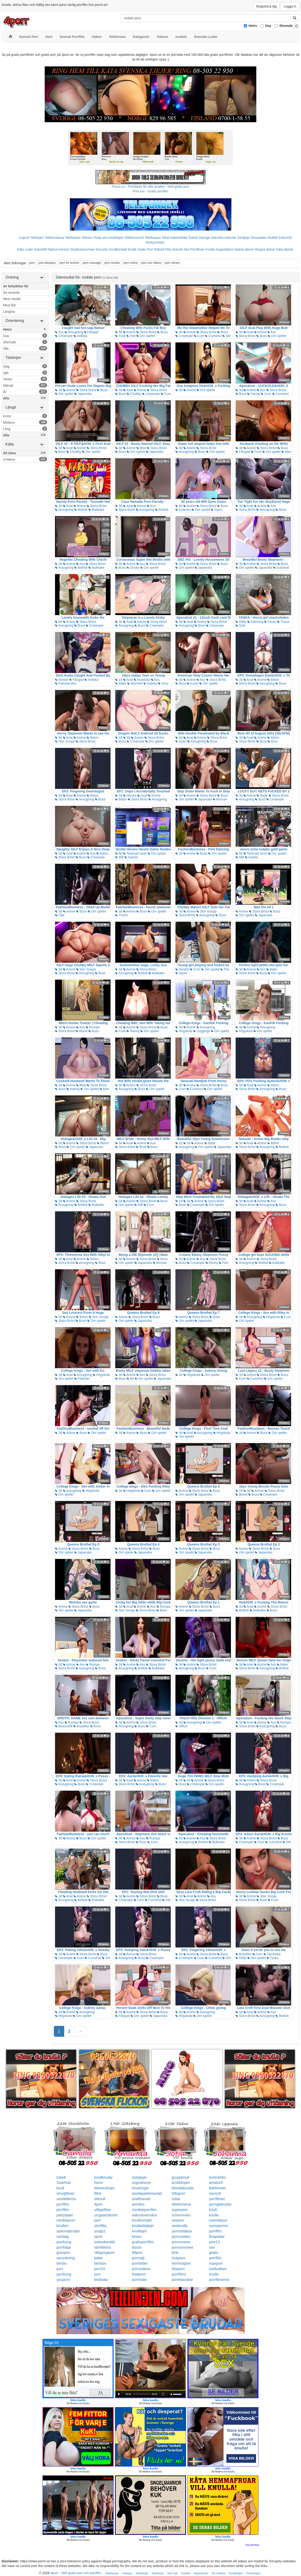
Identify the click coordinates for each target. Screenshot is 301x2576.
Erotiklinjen (236, 2573)
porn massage (92, 262)
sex (212, 2247)
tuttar (176, 2199)
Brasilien (81, 1726)
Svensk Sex (180, 249)
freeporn (139, 2274)
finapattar (217, 2237)
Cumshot (213, 336)
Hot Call (172, 2573)
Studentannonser (82, 249)
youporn (63, 2280)
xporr (98, 2237)
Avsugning (74, 332)
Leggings (201, 1031)
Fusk (120, 336)
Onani (270, 622)
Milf (119, 857)
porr (97, 2220)
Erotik (132, 249)
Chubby (134, 394)
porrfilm (62, 2204)
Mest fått (9, 305)
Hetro (253, 26)
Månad (25, 385)
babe (98, 2258)
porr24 (99, 2269)
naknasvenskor (144, 2215)
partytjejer (64, 2215)
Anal (248, 332)
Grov (163, 683)
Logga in (290, 6)
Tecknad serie (135, 853)
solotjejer (139, 2177)
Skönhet (135, 683)
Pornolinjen (253, 2573)
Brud (141, 1147)
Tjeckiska (272, 1954)
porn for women (69, 262)
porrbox (138, 2204)
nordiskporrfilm (144, 2210)
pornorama (181, 2242)
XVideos (25, 459)
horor (98, 2183)
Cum (199, 336)
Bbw (141, 448)
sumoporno (218, 2226)
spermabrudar (68, 2231)
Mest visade (12, 299)
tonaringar (140, 2188)
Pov (224, 969)
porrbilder (140, 2263)
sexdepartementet (147, 2193)
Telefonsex (73, 237)
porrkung (63, 2242)
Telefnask (158, 2573)
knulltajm (139, 2231)
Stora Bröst (146, 332)
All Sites (25, 453)
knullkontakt (142, 2220)
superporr (180, 2210)
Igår (25, 372)
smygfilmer (65, 2193)
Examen (183, 509)
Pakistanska (65, 683)
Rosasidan (258, 237)
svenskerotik (104, 2242)
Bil (118, 853)
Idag (25, 366)
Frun (149, 1205)
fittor (97, 2193)
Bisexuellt (63, 1726)
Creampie (64, 336)
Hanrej (253, 394)
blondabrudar (183, 2188)
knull (60, 2188)
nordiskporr (65, 2220)
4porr (98, 2204)
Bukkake (96, 509)
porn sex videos (151, 262)
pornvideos (141, 2269)
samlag (62, 2237)
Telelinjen (37, 237)
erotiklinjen (181, 2183)
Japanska (83, 394)
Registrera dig (266, 6)
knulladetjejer (143, 2226)
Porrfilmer (197, 249)
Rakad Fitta (162, 249)
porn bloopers (47, 262)
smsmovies (181, 2215)
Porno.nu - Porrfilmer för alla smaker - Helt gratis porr (150, 186)
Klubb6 (273, 237)
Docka (133, 567)
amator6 (216, 2183)
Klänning (255, 622)
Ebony (212, 1263)
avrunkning (65, 2258)
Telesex (87, 237)
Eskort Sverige (199, 237)
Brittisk (80, 509)
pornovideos (182, 2231)
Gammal (281, 567)
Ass (59, 332)
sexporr (178, 2220)
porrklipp (63, 2247)
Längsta (9, 311)
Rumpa (93, 1027)
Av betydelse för (15, 286)
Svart (180, 741)
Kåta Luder (25, 249)
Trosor (283, 622)
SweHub (63, 2183)
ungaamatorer (106, 2215)
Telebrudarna (54, 237)
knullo (214, 2215)
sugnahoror (141, 2183)
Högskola (183, 1031)
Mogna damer (265, 249)
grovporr (63, 2253)
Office (181, 1726)
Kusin (192, 683)
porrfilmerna (219, 2280)
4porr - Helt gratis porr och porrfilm (76, 2573)
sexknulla (179, 2226)
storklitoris (102, 2247)
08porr (137, 2253)
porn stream (172, 262)
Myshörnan (201, 2573)
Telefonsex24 (134, 237)
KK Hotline (218, 2573)
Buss (162, 332)
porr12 (214, 2242)
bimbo (61, 2263)
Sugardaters (224, 249)
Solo (241, 625)
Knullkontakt (118, 249)
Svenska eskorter (223, 237)
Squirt (181, 973)
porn (32, 262)
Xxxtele (185, 2573)
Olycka (130, 795)
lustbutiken (218, 2269)
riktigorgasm (104, 2253)
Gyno (216, 509)
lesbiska (101, 2280)
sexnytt (215, 2193)
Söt (226, 336)
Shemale (286, 26)
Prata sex (100, 237)
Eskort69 (40, 249)
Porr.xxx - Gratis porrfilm (150, 191)
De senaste (11, 292)
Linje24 (24, 237)
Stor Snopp (65, 741)
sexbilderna (66, 2199)
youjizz (100, 2231)
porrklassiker (182, 2280)
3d (118, 332)
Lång (25, 428)
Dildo (241, 622)
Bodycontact (155, 242)
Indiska (80, 336)
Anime (129, 332)
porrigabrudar (220, 2204)
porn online (131, 262)
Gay (268, 26)
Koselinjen (116, 237)
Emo (273, 741)
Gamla (131, 857)
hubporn (179, 2258)
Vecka (25, 379)
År (25, 391)
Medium (25, 422)
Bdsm (273, 680)
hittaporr (179, 2193)
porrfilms (179, 2274)
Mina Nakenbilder (175, 237)
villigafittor (102, 2210)
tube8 (61, 2177)
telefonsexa (181, 2204)
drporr (137, 2247)
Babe (120, 683)
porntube (139, 2280)
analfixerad (141, 2199)
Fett (131, 336)
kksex (137, 2237)
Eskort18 (285, 237)
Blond (81, 1031)
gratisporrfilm (143, 2242)
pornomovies (182, 2247)
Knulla (210, 249)
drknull (99, 2199)
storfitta (100, 2226)
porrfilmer (217, 2199)
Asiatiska (142, 680)
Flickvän (82, 1378)
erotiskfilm (217, 2177)
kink (175, 2253)
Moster (61, 680)
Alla (25, 348)
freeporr (178, 2269)
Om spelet (145, 336)
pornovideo (181, 2237)
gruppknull (180, 2177)
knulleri (62, 2226)
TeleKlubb (142, 2573)
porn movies (112, 262)
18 (118, 680)
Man (286, 452)
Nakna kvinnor (58, 249)
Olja (59, 915)
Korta (25, 416)
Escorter (102, 249)
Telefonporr (153, 237)
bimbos (100, 2263)
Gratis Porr (145, 249)
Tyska (272, 1958)
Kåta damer (284, 249)
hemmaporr (181, 2263)
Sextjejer (243, 237)
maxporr (216, 2263)
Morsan (220, 799)
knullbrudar (103, 2177)
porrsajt (138, 2258)
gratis (213, 2253)
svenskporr (218, 2220)
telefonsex (217, 2188)
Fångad (91, 332)
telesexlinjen (104, 2188)
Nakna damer (244, 249)
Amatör (182, 969)
